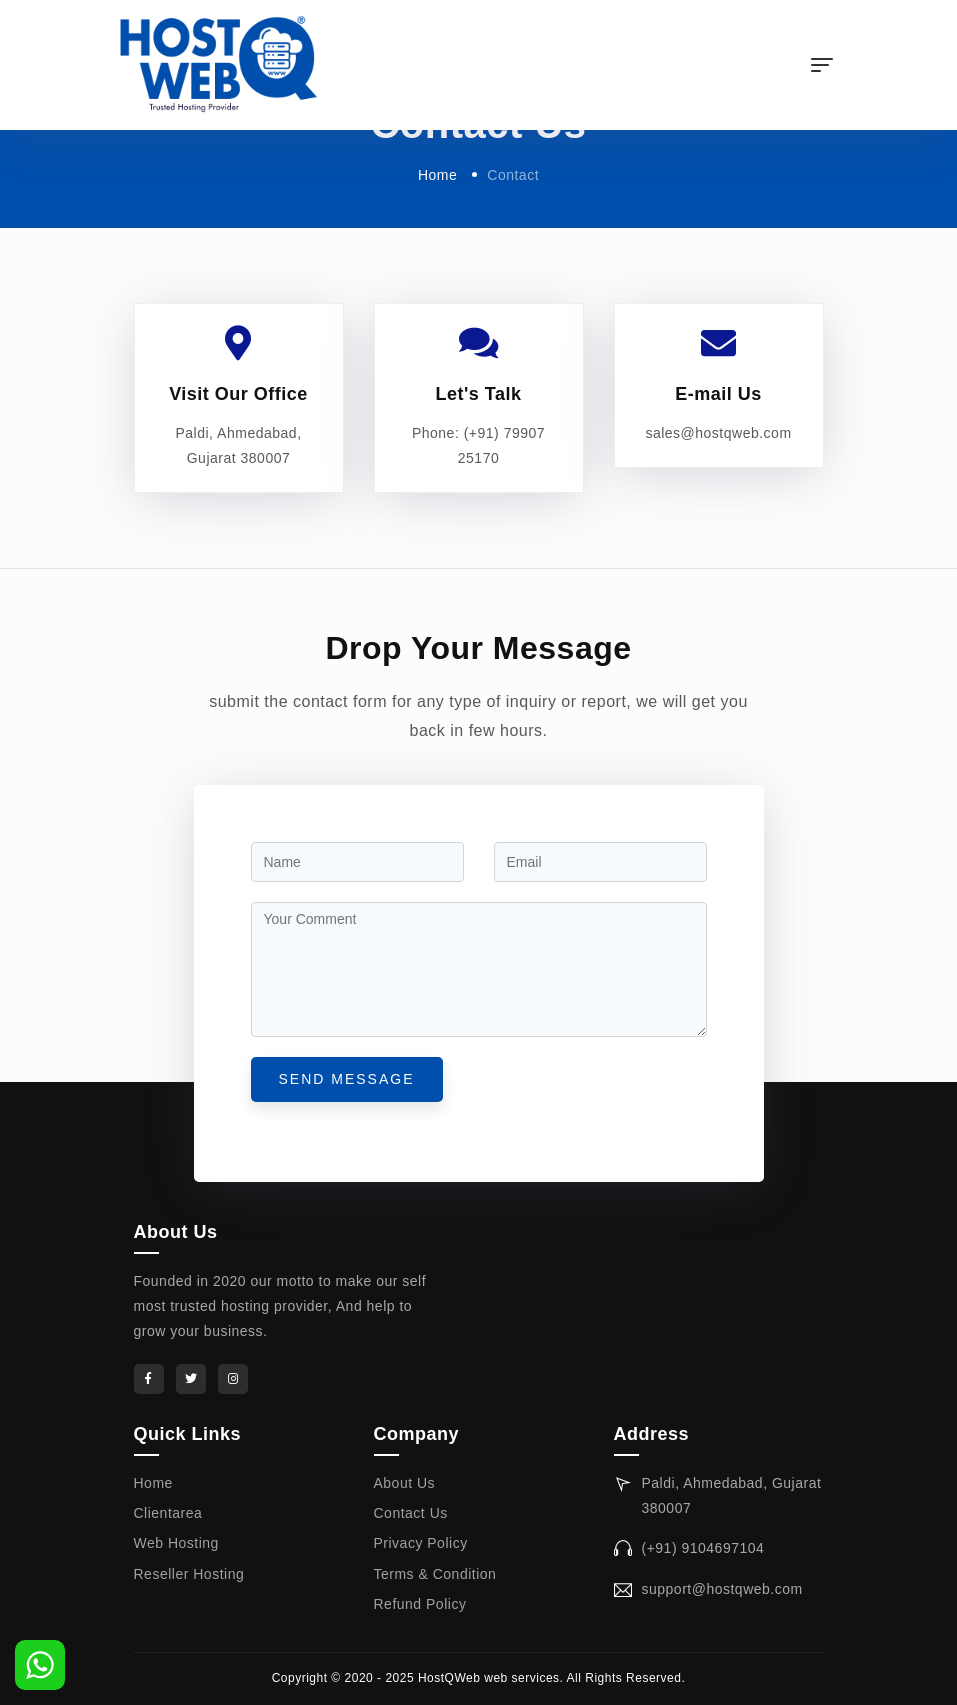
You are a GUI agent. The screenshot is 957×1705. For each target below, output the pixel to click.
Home (437, 175)
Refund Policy (420, 1604)
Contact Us (411, 1513)
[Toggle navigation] (822, 65)
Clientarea (168, 1513)
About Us (405, 1483)
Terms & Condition (435, 1574)
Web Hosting (176, 1543)
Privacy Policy (421, 1543)
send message (347, 1079)
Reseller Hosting (189, 1574)
